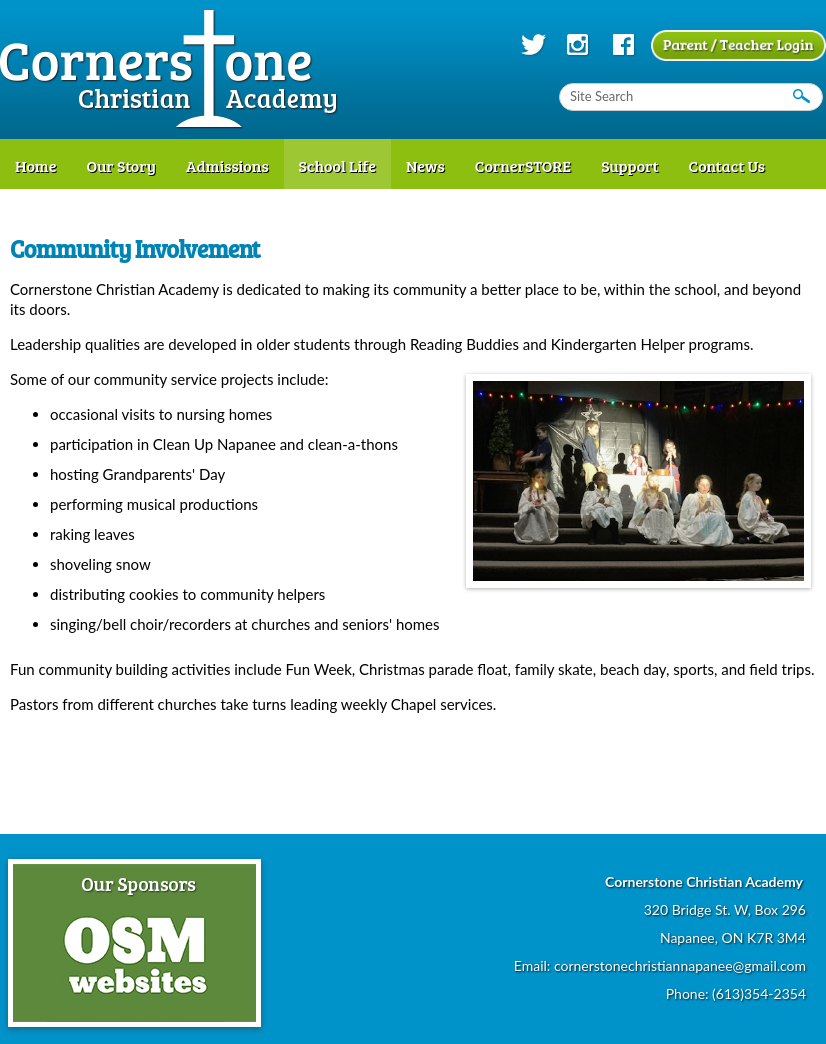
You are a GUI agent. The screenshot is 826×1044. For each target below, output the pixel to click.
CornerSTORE (523, 165)
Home (35, 165)
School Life (337, 165)
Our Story (120, 165)
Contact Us (727, 165)
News (425, 165)
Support (629, 165)
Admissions (227, 165)
